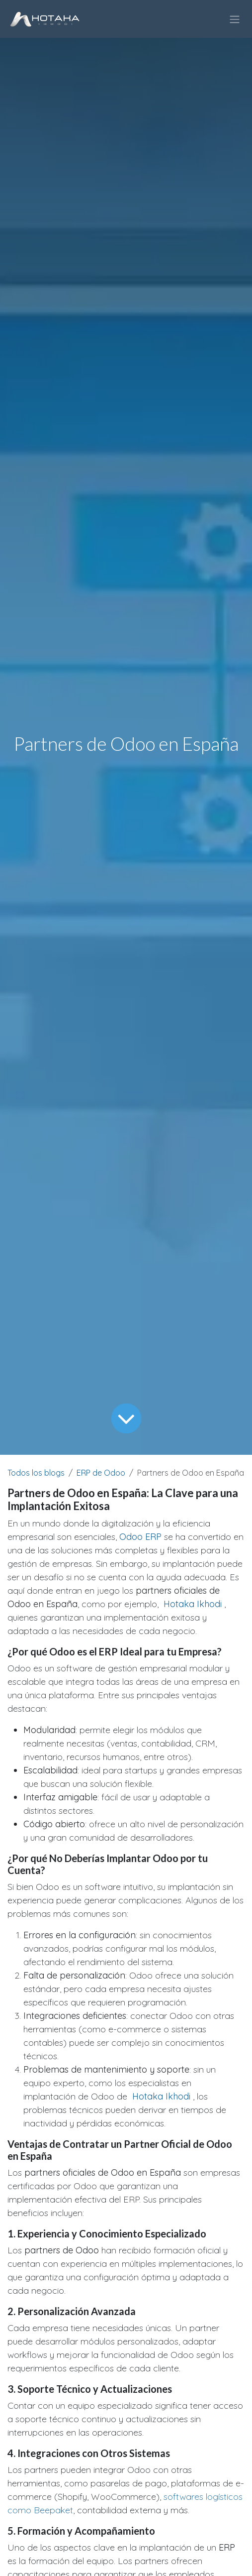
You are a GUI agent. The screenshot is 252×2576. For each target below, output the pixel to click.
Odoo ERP (140, 1536)
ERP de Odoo (101, 1473)
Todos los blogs (36, 1473)
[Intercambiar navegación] (235, 18)
